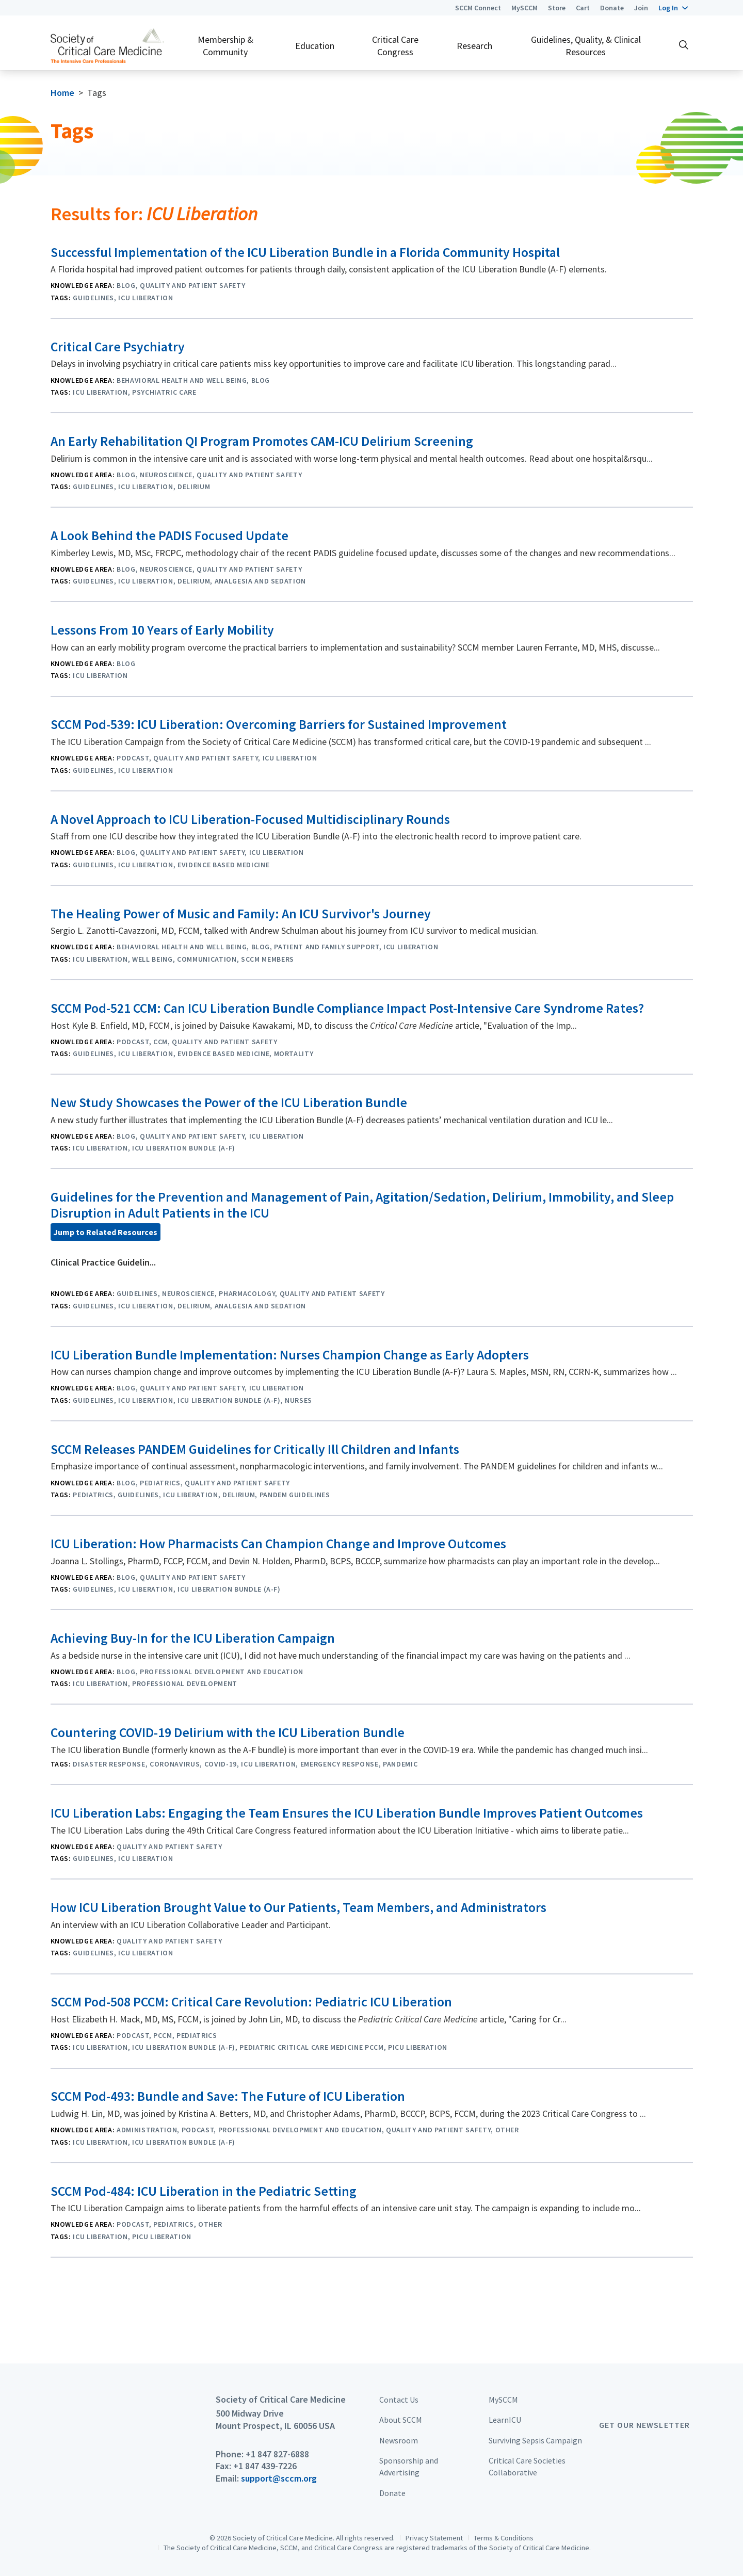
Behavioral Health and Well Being (182, 380)
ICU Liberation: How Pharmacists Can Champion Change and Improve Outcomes (278, 1543)
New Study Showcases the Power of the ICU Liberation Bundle (229, 1102)
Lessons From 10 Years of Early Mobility (162, 630)
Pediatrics (160, 1482)
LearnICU (505, 2420)
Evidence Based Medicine (223, 864)
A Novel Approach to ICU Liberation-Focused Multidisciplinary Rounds (250, 819)
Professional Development (184, 1683)
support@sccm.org (279, 2478)
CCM (160, 1041)
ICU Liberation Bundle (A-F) (183, 1148)
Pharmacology (247, 1293)
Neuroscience (166, 474)
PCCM (162, 2035)
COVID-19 (220, 1764)
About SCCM (400, 2420)
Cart (583, 7)
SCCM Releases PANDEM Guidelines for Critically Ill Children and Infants (255, 1449)
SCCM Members (267, 959)
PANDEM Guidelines (295, 1494)
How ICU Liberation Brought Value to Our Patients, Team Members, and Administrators (298, 1907)
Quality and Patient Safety (192, 285)
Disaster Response (109, 1764)
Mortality (294, 1053)
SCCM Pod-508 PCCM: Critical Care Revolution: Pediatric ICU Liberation (251, 2002)
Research (474, 46)
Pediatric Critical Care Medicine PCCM (311, 2047)
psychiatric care (164, 392)
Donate (612, 7)
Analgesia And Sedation (260, 581)
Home (62, 93)
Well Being (152, 959)
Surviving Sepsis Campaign (535, 2440)
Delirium (193, 486)
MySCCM (524, 7)
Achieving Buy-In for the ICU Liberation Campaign (193, 1638)
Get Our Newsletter (644, 2425)
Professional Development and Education (221, 1671)
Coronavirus (175, 1764)
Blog (126, 285)
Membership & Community (225, 45)
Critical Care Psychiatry (118, 346)
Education (314, 46)
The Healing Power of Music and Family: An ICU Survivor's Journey (241, 913)
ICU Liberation (145, 297)
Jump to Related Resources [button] (105, 1232)
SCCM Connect (478, 7)
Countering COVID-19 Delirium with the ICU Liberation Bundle (228, 1732)
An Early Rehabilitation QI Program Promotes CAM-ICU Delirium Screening (262, 441)
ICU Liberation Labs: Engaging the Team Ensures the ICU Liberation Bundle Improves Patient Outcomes (347, 1813)
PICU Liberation (417, 2047)
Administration (147, 2129)
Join (641, 7)
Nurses (298, 1400)
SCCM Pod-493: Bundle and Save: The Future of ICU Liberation (228, 2096)
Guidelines (93, 297)
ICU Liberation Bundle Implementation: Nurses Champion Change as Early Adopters (290, 1355)
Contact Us (398, 2399)
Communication (207, 959)
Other (507, 2129)
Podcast (133, 758)
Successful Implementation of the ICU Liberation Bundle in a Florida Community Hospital (305, 252)
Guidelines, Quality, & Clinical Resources (586, 45)
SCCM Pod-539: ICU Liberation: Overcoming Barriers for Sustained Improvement (279, 724)
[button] (673, 7)
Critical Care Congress (395, 45)
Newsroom (398, 2440)
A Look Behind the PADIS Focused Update (169, 535)
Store (557, 7)
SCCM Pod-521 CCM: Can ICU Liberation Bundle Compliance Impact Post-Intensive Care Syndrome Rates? (347, 1008)
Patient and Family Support (326, 946)
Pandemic (400, 1764)
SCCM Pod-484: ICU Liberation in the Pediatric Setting (204, 2191)
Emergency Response (339, 1764)
